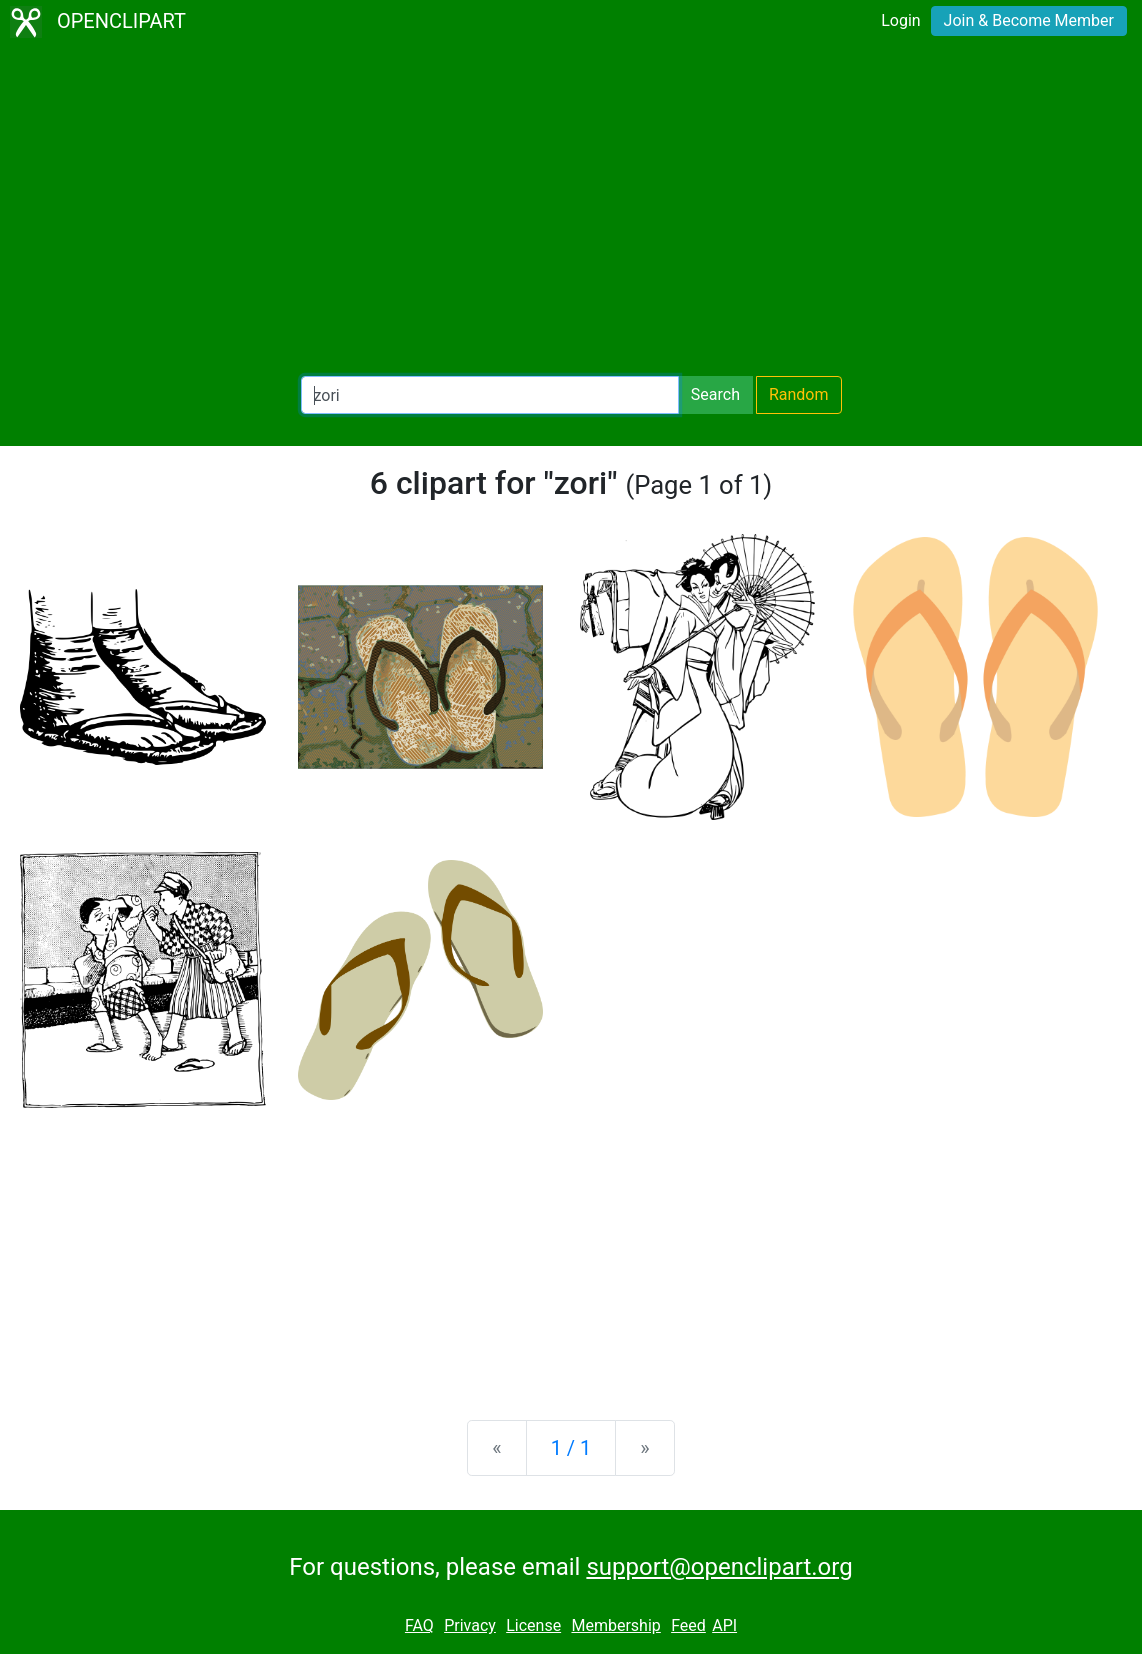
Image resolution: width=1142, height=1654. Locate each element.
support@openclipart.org (719, 1567)
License (533, 1625)
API (724, 1625)
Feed (688, 1625)
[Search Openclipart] (490, 395)
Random (799, 394)
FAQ (419, 1625)
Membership (615, 1625)
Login (900, 20)
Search (715, 394)
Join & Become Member (1029, 20)
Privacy (470, 1625)
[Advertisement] (571, 210)
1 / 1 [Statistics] (571, 1448)
